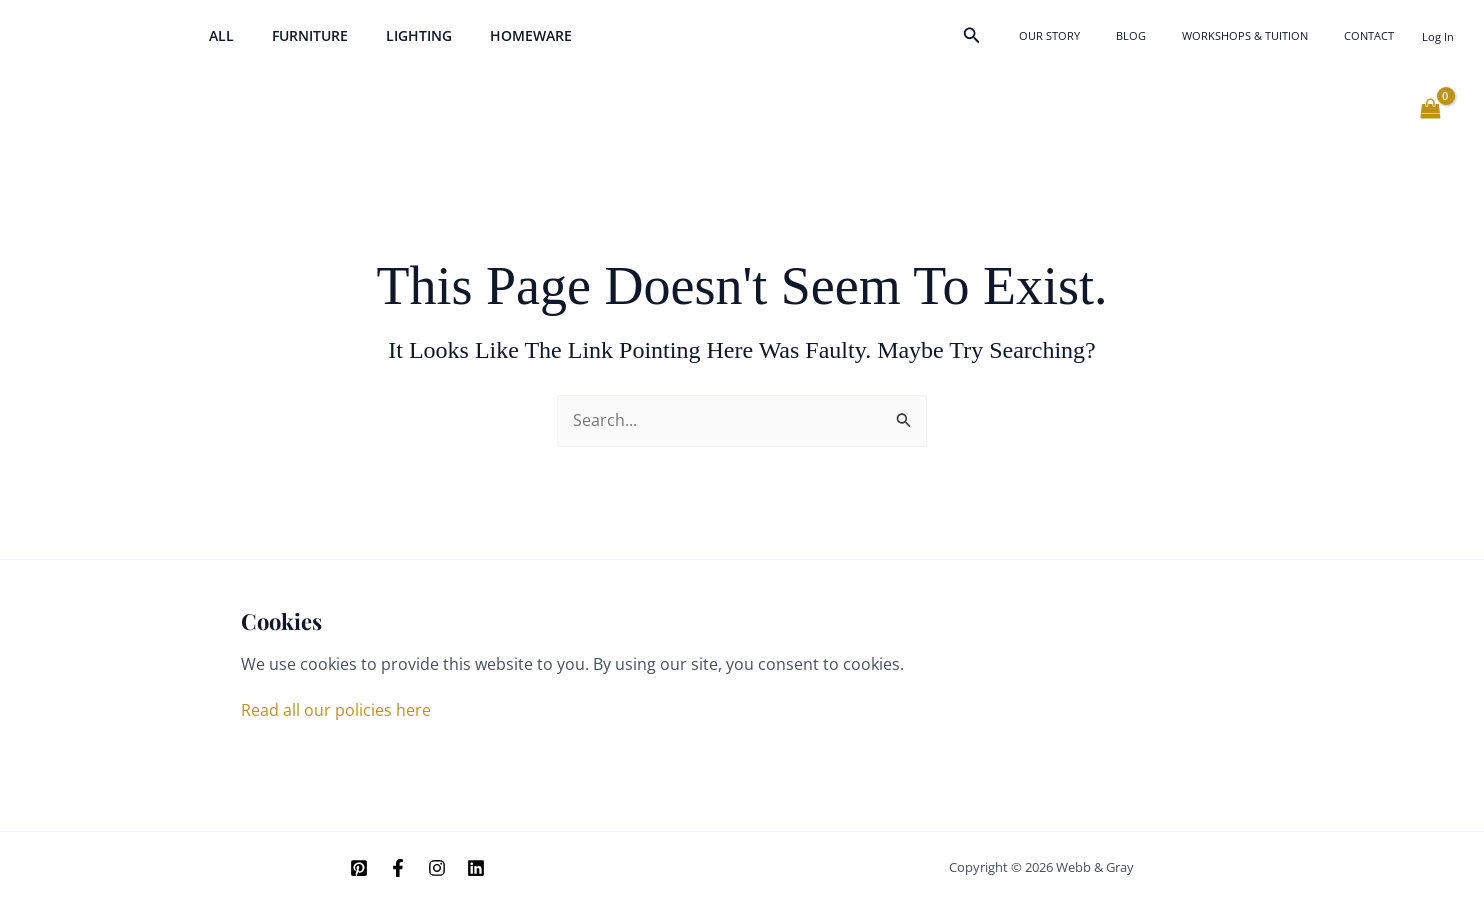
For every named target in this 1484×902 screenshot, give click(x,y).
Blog (1181, 35)
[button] (1052, 36)
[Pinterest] (359, 868)
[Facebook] (398, 868)
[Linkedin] (476, 868)
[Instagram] (437, 868)
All (216, 35)
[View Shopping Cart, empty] (1430, 109)
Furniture (295, 35)
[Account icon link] (1438, 36)
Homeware (496, 35)
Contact (1379, 35)
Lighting (394, 35)
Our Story (1119, 35)
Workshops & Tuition (1275, 35)
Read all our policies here (336, 710)
